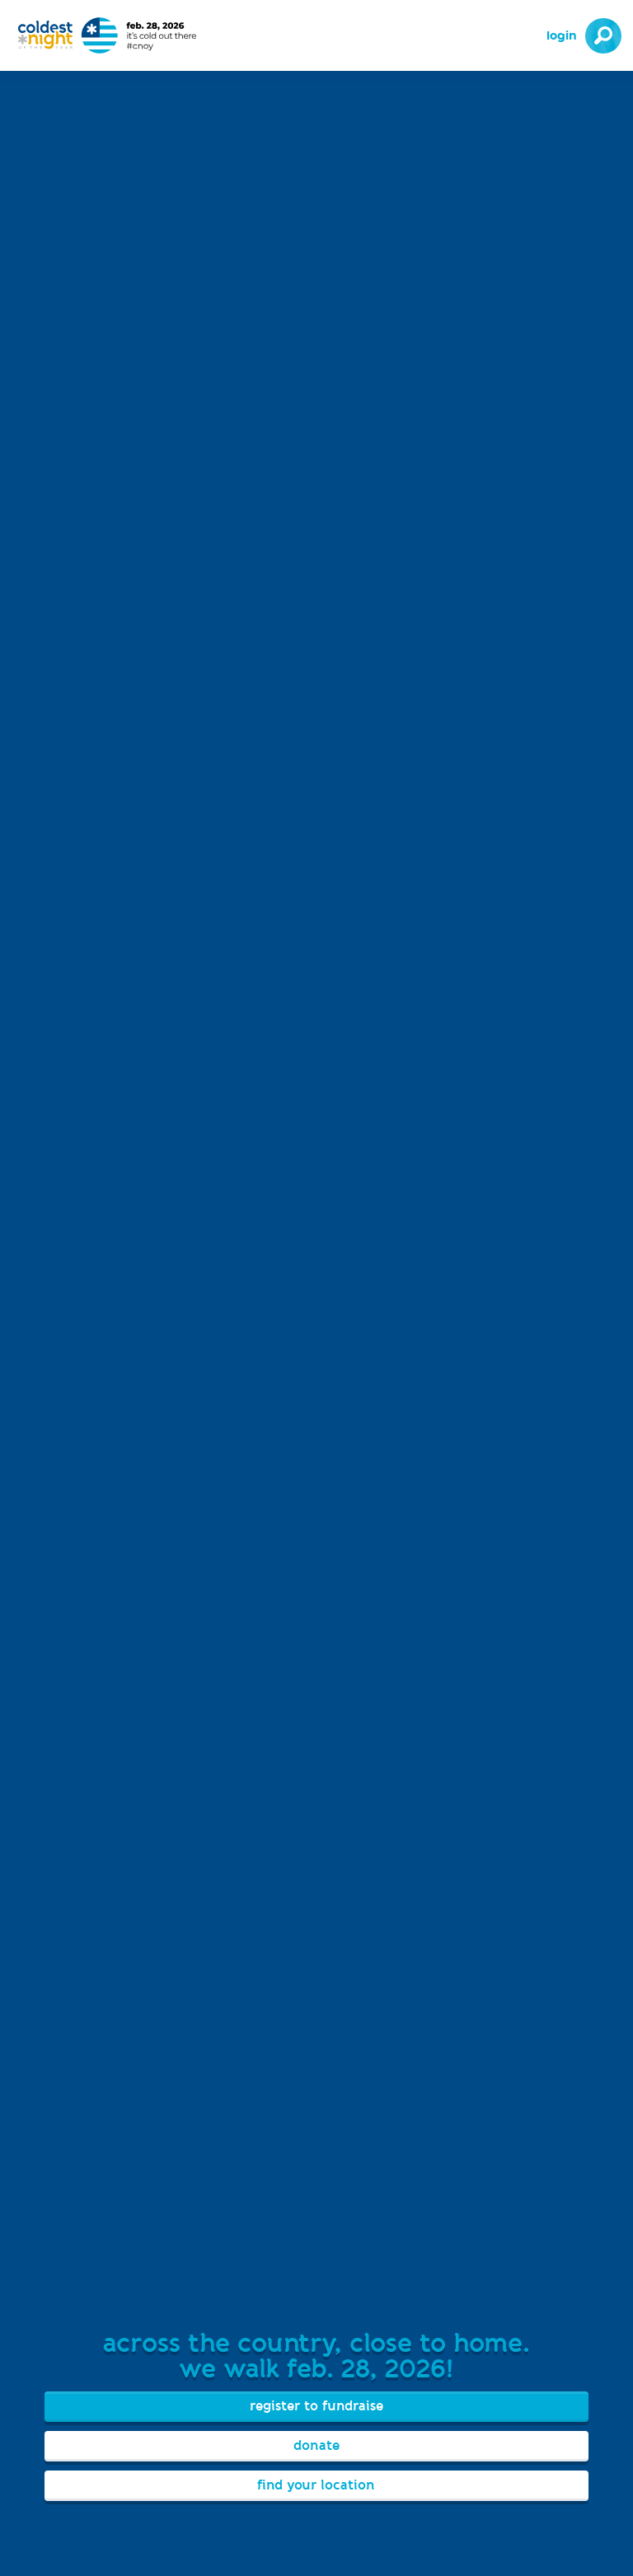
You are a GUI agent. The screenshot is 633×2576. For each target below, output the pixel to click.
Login (561, 36)
